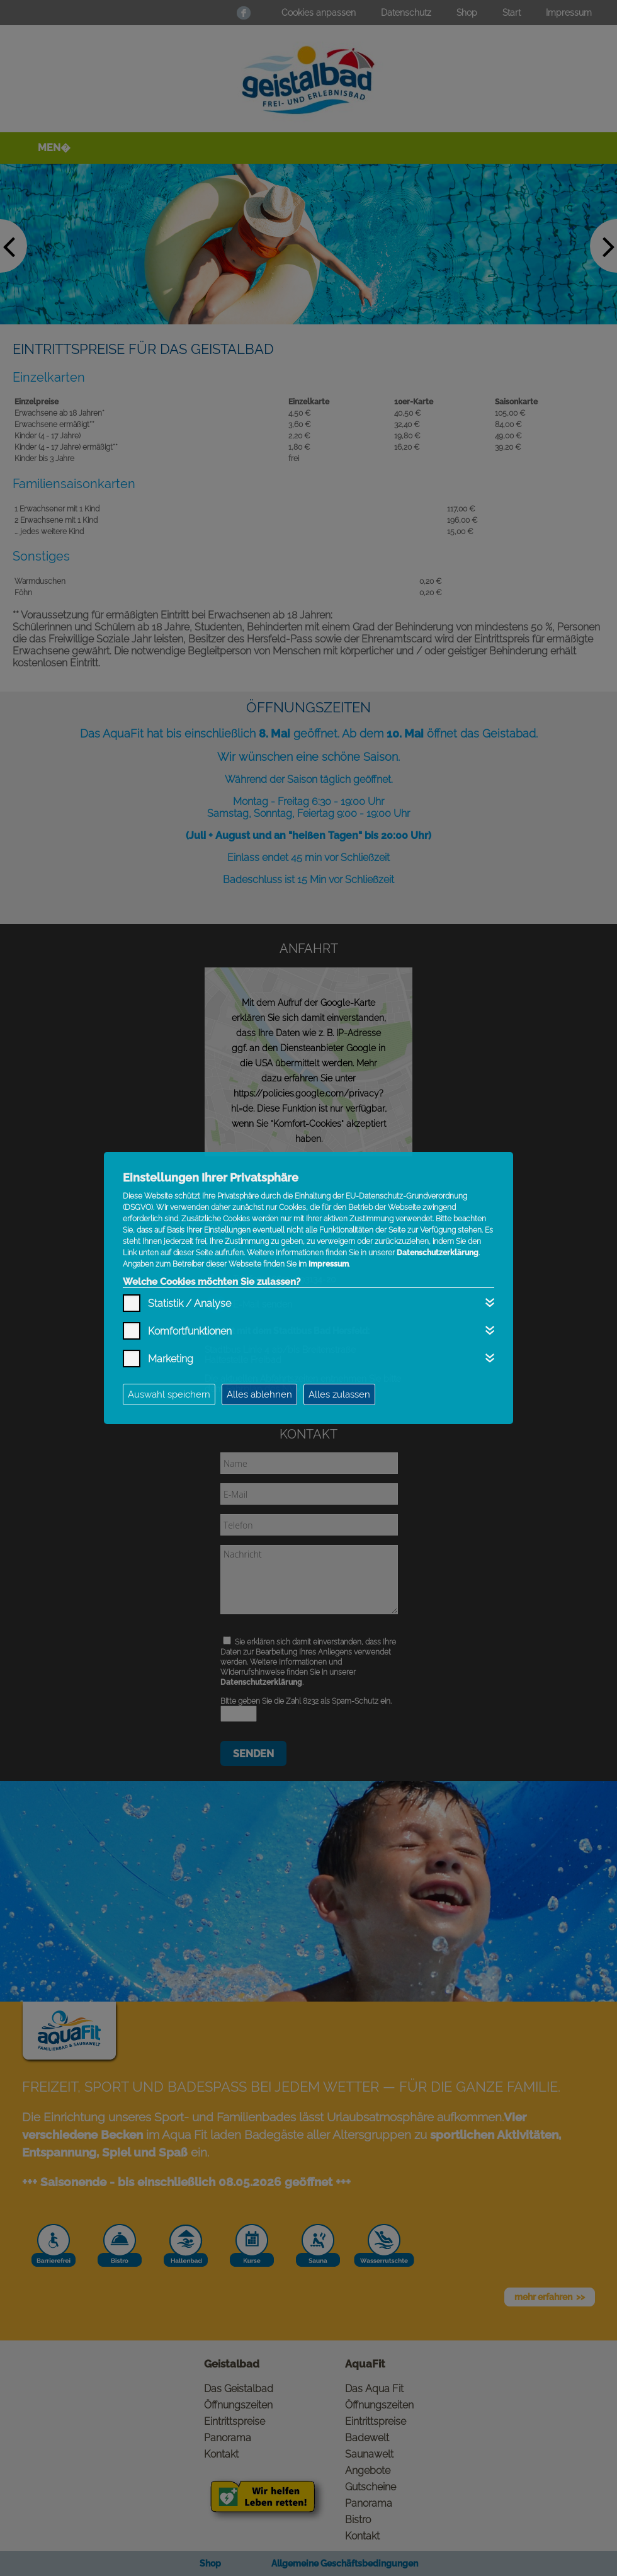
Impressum (328, 1264)
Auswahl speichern (169, 1394)
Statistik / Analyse (189, 1303)
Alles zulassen (339, 1394)
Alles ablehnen (259, 1394)
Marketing (170, 1359)
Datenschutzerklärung (437, 1252)
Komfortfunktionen (190, 1331)
